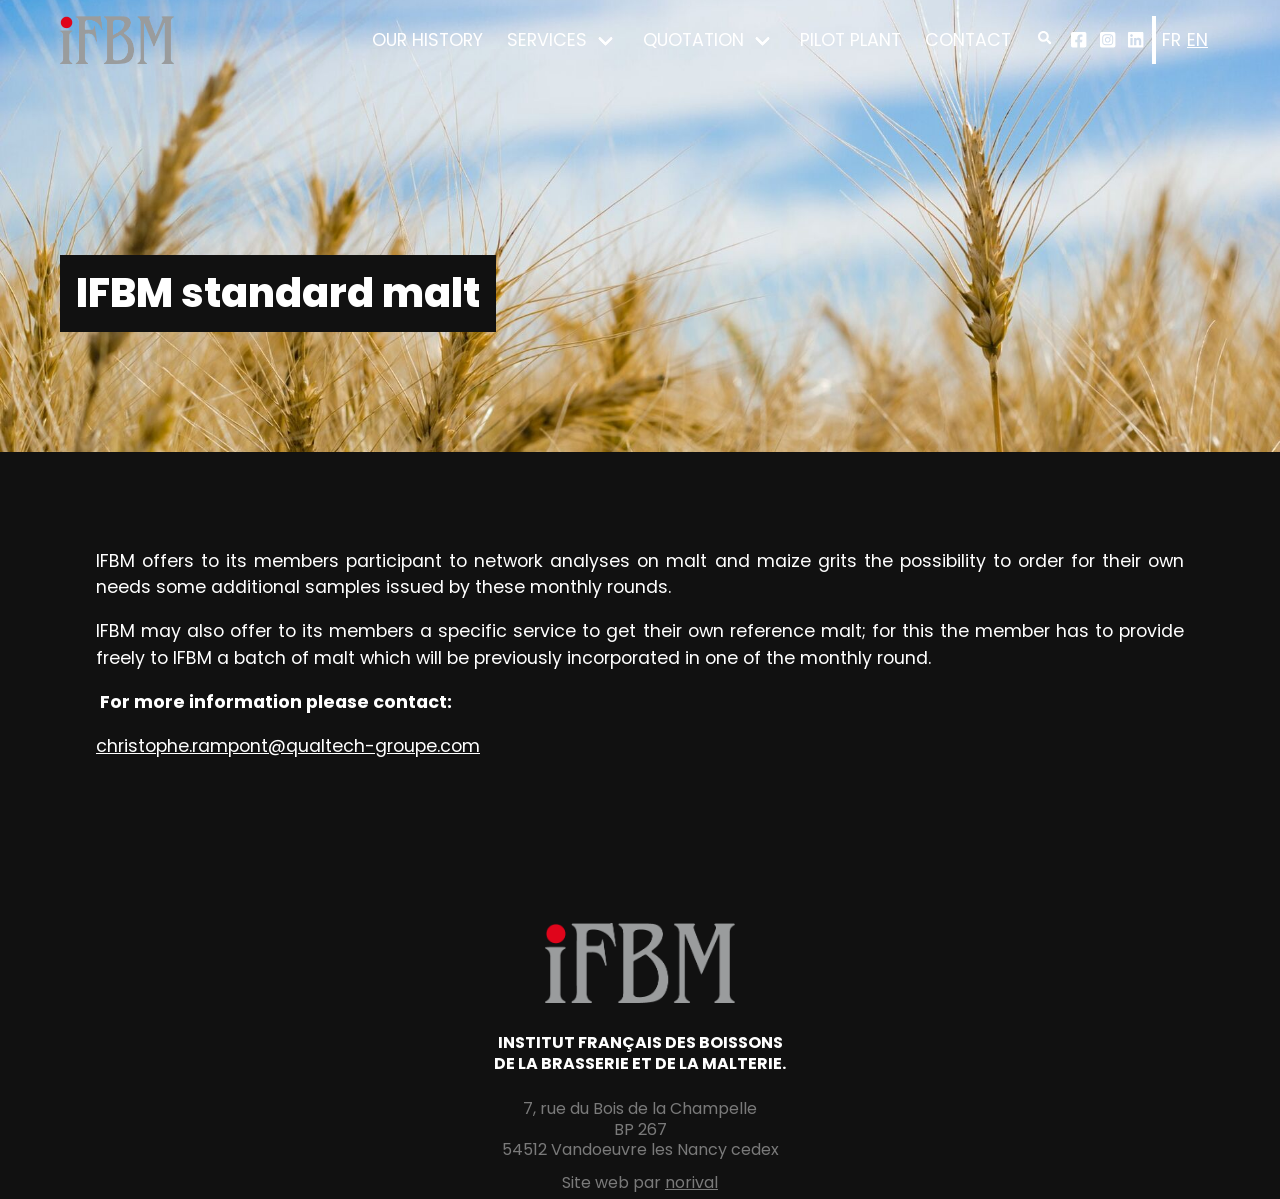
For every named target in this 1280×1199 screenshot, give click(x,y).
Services (547, 40)
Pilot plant (850, 40)
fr (1171, 40)
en (1197, 40)
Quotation (693, 40)
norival (691, 1182)
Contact (968, 40)
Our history (427, 40)
